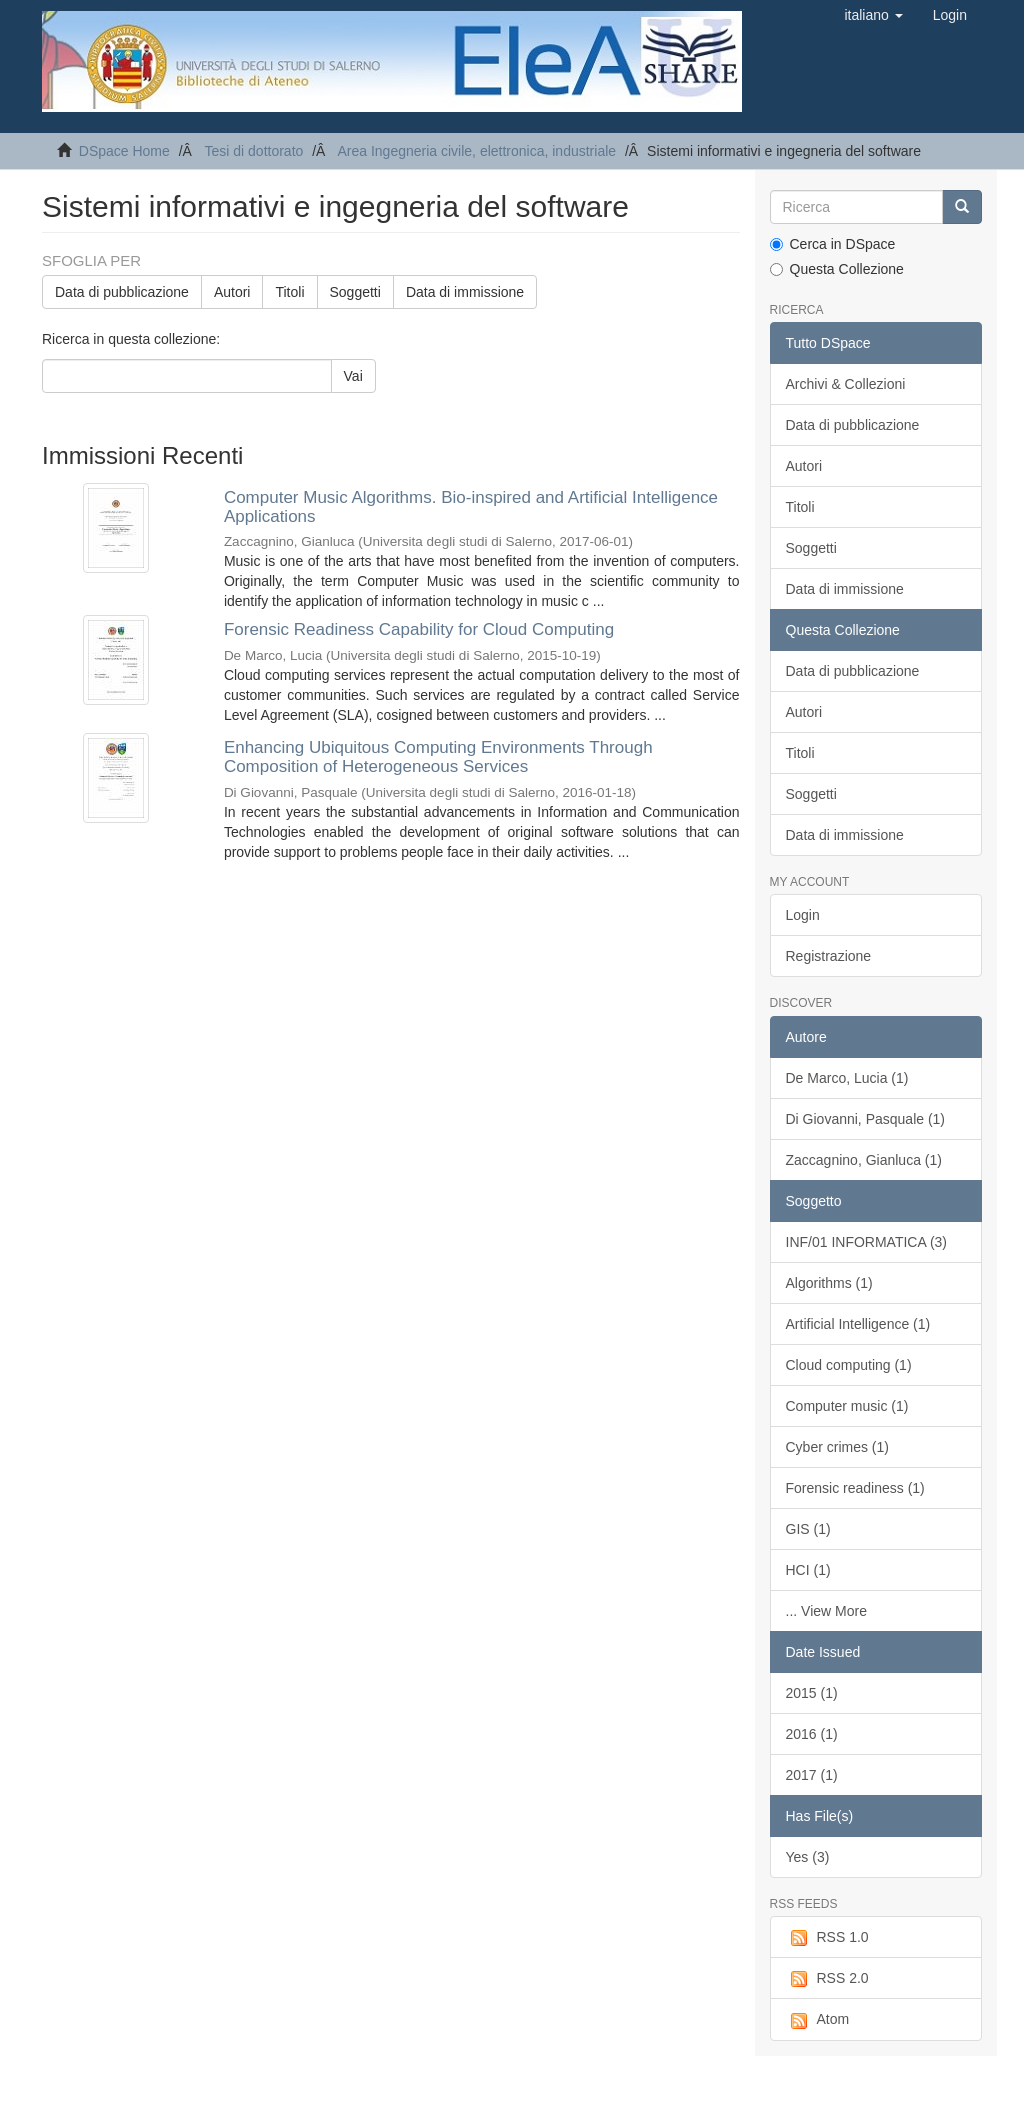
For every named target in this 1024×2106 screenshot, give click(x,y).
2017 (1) (812, 1775)
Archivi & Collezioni (846, 384)
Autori (232, 292)
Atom (818, 2020)
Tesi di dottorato (253, 151)
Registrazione (829, 956)
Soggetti (355, 292)
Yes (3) (808, 1857)
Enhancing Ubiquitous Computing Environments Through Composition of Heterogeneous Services (438, 757)
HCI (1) (808, 1570)
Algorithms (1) (829, 1283)
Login (803, 915)
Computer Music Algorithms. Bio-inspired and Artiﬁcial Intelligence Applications (471, 507)
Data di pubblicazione (122, 292)
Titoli (289, 292)
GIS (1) (808, 1529)
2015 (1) (812, 1693)
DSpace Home (124, 151)
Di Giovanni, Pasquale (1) (866, 1119)
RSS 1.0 (827, 1938)
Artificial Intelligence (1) (858, 1324)
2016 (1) (812, 1734)
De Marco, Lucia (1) (847, 1078)
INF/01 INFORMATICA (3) (867, 1242)
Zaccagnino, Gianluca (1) (864, 1160)
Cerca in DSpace (833, 244)
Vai (353, 376)
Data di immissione (465, 292)
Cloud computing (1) (849, 1365)
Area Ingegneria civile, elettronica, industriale (476, 151)
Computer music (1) (847, 1406)
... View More (826, 1611)
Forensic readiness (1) (855, 1488)
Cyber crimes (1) (837, 1447)
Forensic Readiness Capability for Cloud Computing (419, 629)
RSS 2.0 (827, 1979)
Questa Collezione (837, 269)
